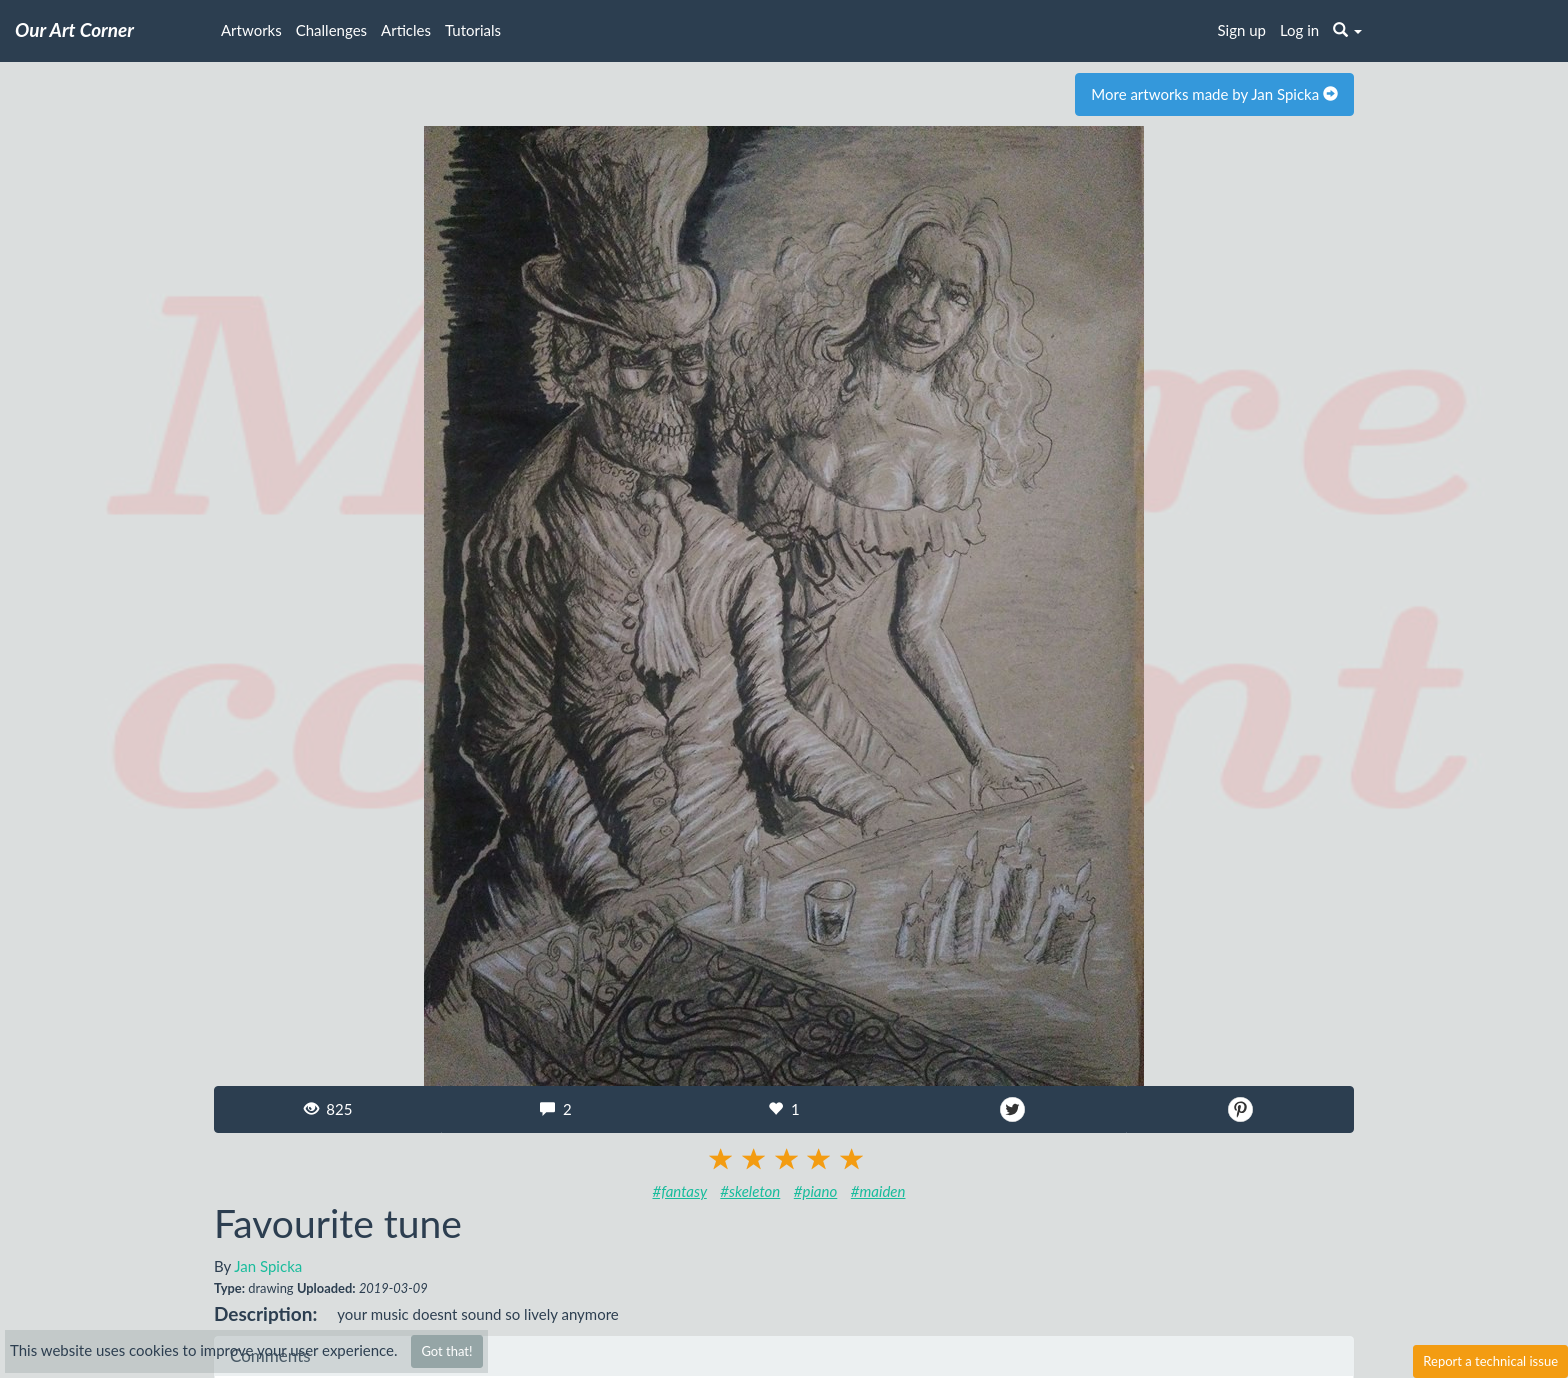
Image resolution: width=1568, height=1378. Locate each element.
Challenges (331, 30)
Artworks (251, 30)
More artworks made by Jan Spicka (1214, 94)
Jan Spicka (268, 1266)
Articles (406, 30)
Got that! (446, 1351)
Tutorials (473, 30)
